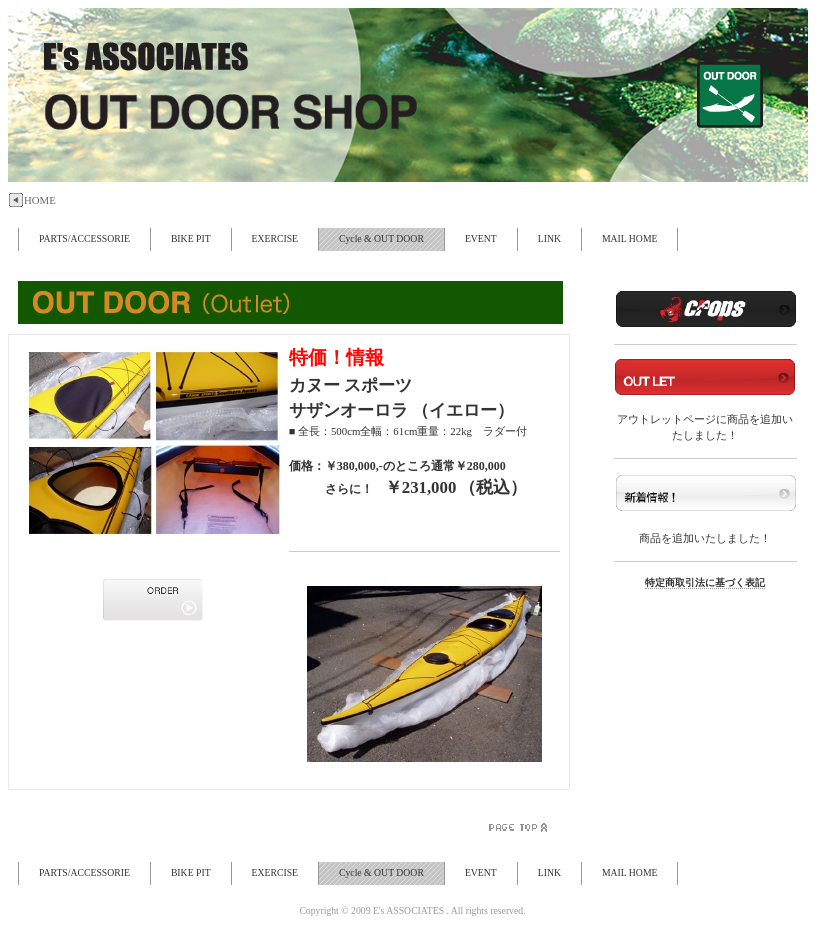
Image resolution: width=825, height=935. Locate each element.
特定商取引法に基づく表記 (705, 582)
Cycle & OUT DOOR (381, 238)
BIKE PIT (191, 238)
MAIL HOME (630, 238)
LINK (549, 238)
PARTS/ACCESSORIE (84, 238)
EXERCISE (275, 238)
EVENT (481, 238)
